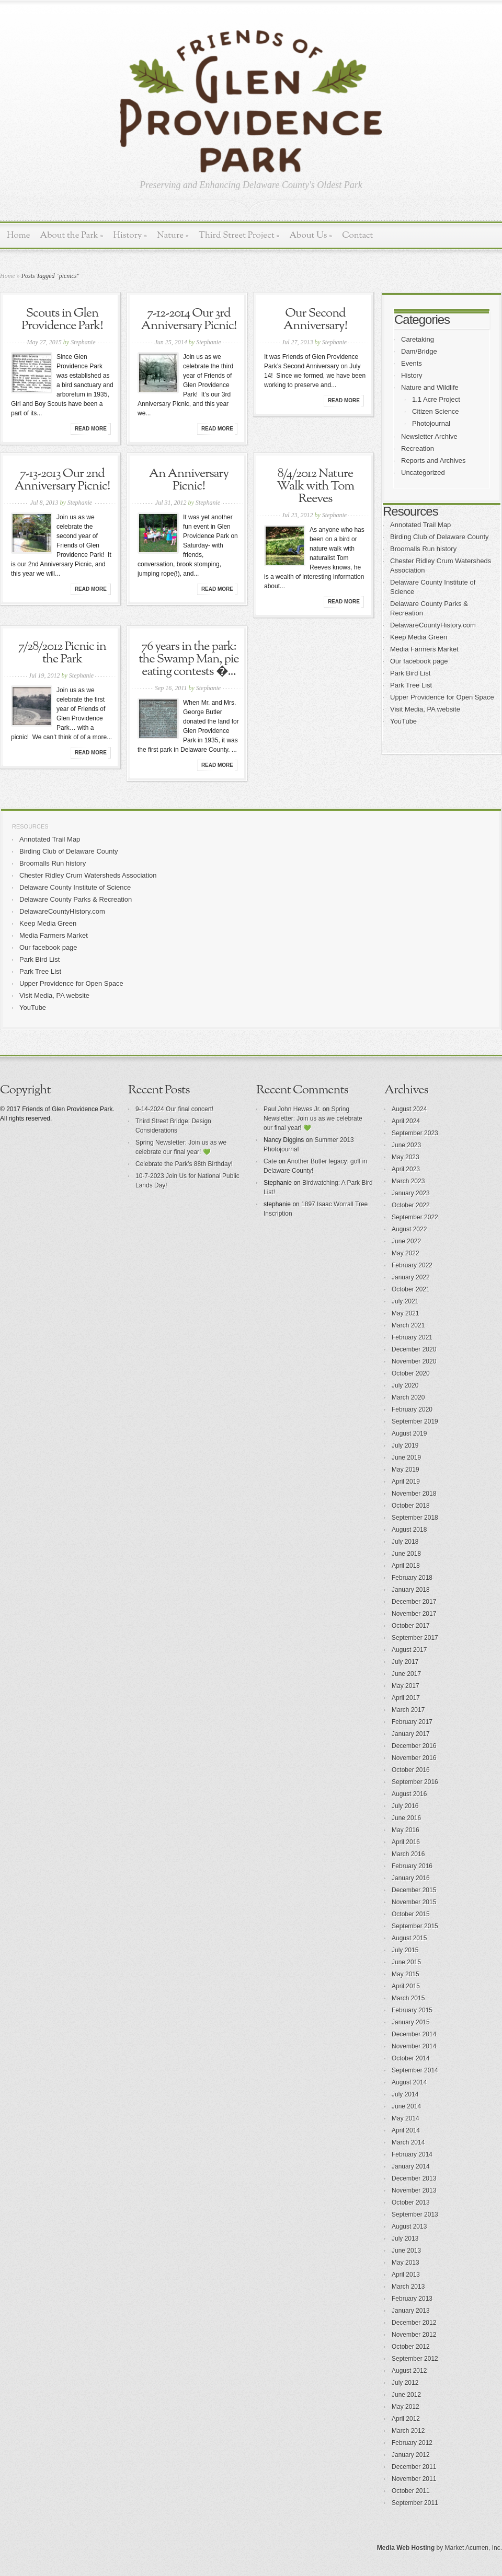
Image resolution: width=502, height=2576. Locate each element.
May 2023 (405, 1157)
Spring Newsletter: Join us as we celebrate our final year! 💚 (313, 1118)
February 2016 (412, 1866)
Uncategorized (423, 472)
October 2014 (411, 2058)
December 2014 (414, 2034)
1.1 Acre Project (436, 399)
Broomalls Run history (423, 549)
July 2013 (405, 2238)
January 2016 (411, 1878)
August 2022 (409, 1229)
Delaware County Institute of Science (75, 887)
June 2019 (406, 1457)
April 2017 (406, 1697)
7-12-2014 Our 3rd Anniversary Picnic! (189, 320)
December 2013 (414, 2178)
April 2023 (406, 1169)
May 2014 (405, 2118)
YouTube (403, 721)
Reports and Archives (433, 460)
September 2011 (415, 2503)
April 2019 (406, 1481)
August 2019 (409, 1433)
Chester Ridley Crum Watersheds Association (88, 875)
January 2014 (411, 2166)
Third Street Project (239, 235)
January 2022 (411, 1277)
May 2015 (405, 1974)
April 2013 (406, 2274)
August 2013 (409, 2226)
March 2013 (408, 2286)
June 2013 (406, 2250)
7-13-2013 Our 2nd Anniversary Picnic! (62, 480)
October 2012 (411, 2346)
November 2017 (414, 1613)
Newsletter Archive (429, 436)
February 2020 (412, 1409)
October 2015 (411, 1914)
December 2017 (414, 1601)
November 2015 (414, 1902)
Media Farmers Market (424, 649)
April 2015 (406, 1986)
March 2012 (408, 2430)
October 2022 (411, 1205)
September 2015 (415, 1926)
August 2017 (409, 1649)
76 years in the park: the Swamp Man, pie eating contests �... (188, 659)
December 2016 (414, 1746)
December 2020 (414, 1349)
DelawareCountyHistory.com (433, 625)
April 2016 (406, 1842)
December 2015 (414, 1890)
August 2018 (409, 1529)
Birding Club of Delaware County (439, 537)
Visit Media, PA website (425, 709)
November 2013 (414, 2190)
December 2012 (414, 2322)
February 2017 (412, 1722)
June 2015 (406, 1962)
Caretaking (417, 339)
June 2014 (406, 2106)
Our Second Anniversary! (315, 320)
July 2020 (405, 1385)
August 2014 (409, 2082)
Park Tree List (411, 685)
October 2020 (411, 1373)
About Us (310, 235)
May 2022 (405, 1253)
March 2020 (408, 1397)
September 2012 (415, 2358)
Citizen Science (435, 411)
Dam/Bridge (419, 351)
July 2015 (405, 1950)
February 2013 (412, 2298)
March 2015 (408, 1998)
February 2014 (412, 2154)
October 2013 (411, 2202)
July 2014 (405, 2094)
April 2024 (406, 1121)
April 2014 (406, 2130)
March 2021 (408, 1325)
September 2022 (415, 1217)
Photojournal (431, 423)
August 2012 (409, 2370)
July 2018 (405, 1541)
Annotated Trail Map (420, 525)
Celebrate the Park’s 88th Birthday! (184, 1164)
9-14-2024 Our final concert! (174, 1109)
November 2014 (414, 2046)
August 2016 (409, 1794)
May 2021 (405, 1313)
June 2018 (406, 1553)
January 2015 (411, 2022)
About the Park (72, 235)
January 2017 (411, 1734)
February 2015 (412, 2010)
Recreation (417, 448)
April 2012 (406, 2418)
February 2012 (412, 2442)
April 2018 (406, 1565)
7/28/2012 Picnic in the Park (62, 653)
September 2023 (415, 1133)
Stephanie (83, 342)
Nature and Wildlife (430, 387)
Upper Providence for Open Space (442, 697)
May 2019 (405, 1469)
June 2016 (406, 1818)
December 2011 (414, 2466)
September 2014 (415, 2070)
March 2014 (408, 2142)
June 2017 (406, 1673)
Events (411, 363)
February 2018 (412, 1577)
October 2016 (411, 1770)
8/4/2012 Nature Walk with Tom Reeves (315, 486)
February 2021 (412, 1337)
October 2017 (411, 1625)
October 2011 (411, 2491)
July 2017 (405, 1661)
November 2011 (414, 2478)
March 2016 (408, 1854)
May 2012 (405, 2406)
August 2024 (409, 1109)
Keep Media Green (418, 637)
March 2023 (408, 1181)
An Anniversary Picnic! (189, 480)
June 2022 (406, 1241)
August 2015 (409, 1938)
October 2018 (411, 1505)
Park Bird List (410, 673)
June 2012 (406, 2394)
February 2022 (412, 1265)
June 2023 (406, 1145)
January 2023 (411, 1193)
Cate (270, 1161)
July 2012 (405, 2382)
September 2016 (415, 1782)
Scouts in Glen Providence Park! (62, 320)
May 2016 (405, 1830)
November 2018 (414, 1493)
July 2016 (405, 1806)
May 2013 (405, 2262)
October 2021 (411, 1289)
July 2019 (405, 1445)
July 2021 (405, 1301)
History (130, 235)
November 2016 (414, 1758)
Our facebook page (419, 661)
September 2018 (415, 1517)
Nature (173, 235)
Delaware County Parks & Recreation (75, 899)
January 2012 (411, 2454)
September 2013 (415, 2214)
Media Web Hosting (406, 2547)
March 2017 (408, 1710)
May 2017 (405, 1685)
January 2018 (411, 1589)
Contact (357, 235)
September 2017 (415, 1637)
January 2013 (411, 2310)
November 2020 (414, 1361)
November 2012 (414, 2334)
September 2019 (415, 1421)
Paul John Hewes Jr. (292, 1109)
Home (18, 235)
